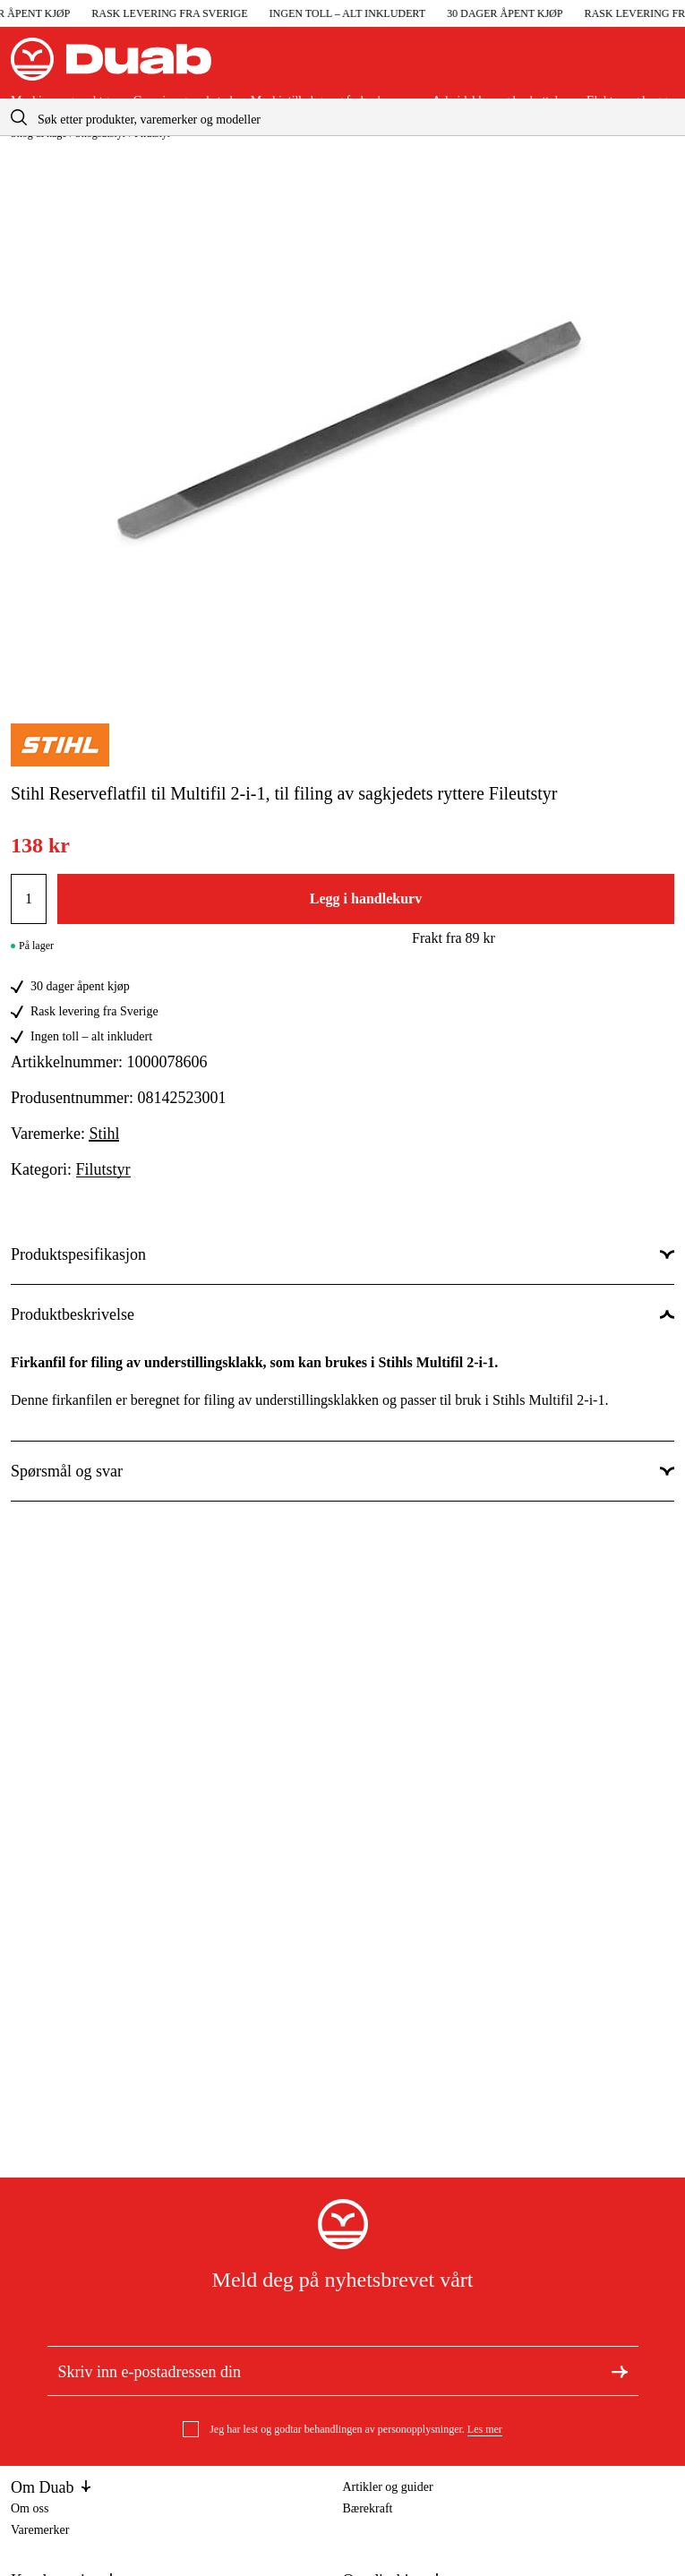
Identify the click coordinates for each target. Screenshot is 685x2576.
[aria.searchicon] (19, 116)
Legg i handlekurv (366, 898)
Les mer (484, 2429)
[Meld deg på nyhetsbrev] (620, 2370)
